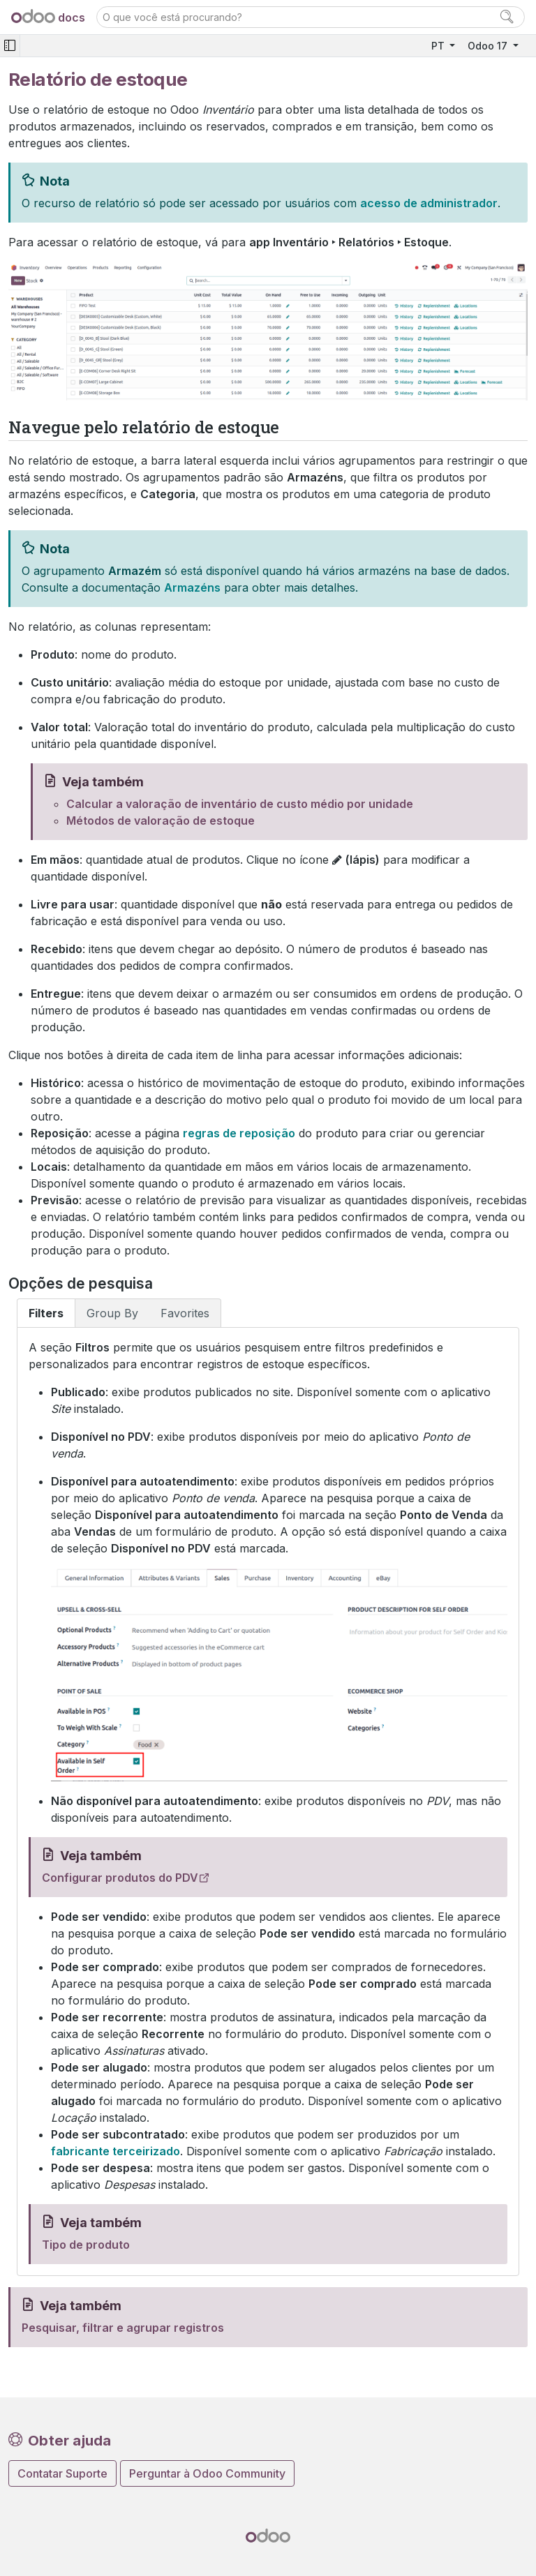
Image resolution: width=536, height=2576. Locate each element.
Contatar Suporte (62, 2473)
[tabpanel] (268, 1801)
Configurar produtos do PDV (120, 1878)
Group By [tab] (112, 1313)
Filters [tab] (46, 1313)
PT (439, 46)
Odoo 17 (489, 46)
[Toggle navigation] (10, 46)
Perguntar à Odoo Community (207, 2473)
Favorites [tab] (185, 1313)
